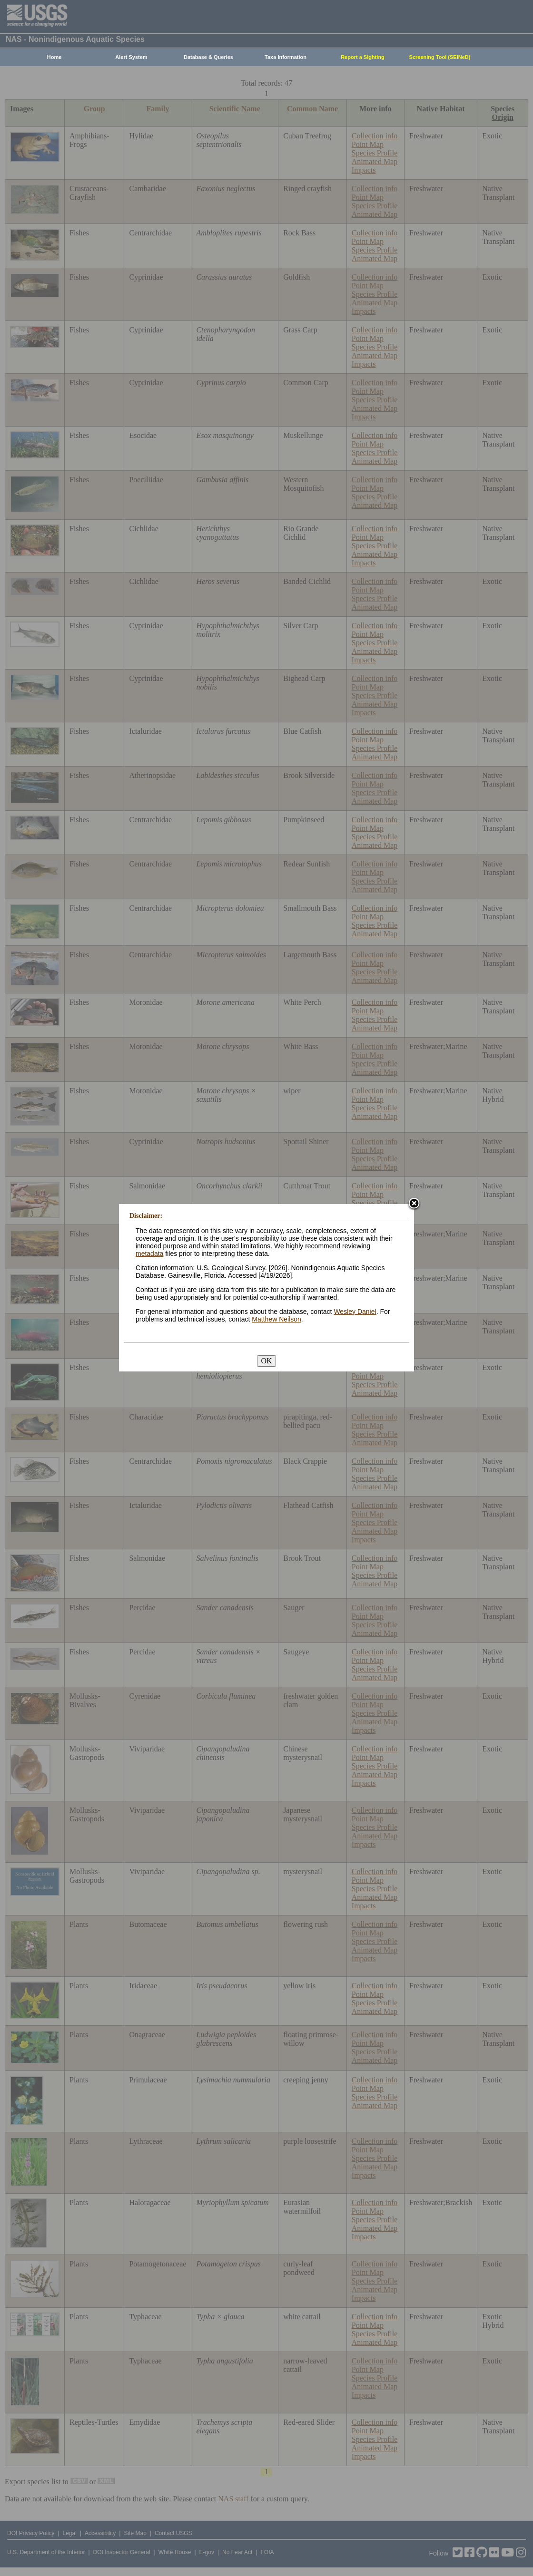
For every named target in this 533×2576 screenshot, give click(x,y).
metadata (149, 1253)
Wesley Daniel (355, 1311)
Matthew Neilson (276, 1319)
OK (266, 1361)
